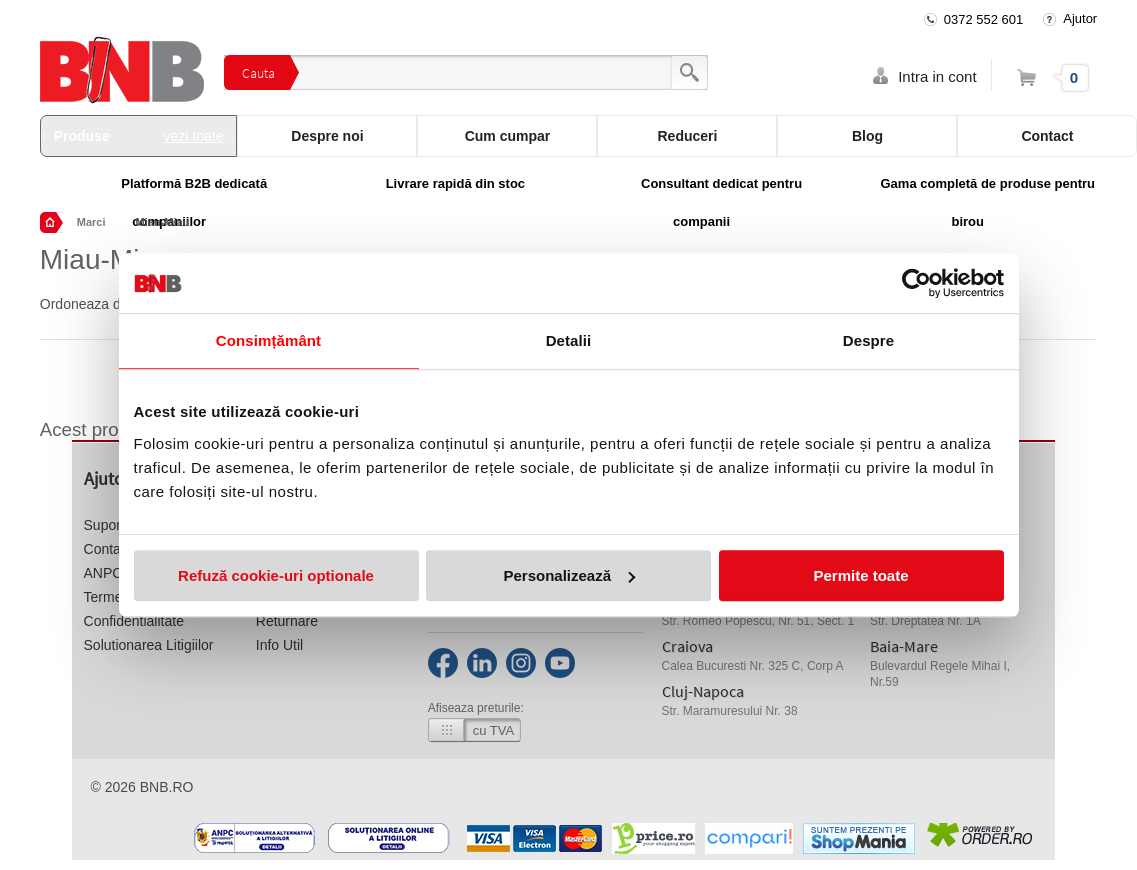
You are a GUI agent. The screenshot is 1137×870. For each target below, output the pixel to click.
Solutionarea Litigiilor (149, 645)
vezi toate (194, 136)
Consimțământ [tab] (268, 340)
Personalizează (569, 575)
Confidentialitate (134, 621)
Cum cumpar (508, 136)
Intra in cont (937, 76)
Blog (867, 136)
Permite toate (860, 575)
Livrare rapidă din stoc (455, 183)
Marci (91, 222)
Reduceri (687, 136)
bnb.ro (167, 787)
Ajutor (1080, 18)
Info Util (279, 645)
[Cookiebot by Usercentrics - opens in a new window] (916, 283)
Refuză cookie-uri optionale (276, 575)
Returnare (287, 621)
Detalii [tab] (569, 340)
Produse (139, 136)
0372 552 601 (984, 19)
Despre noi (327, 136)
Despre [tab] (868, 340)
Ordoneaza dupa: (94, 304)
